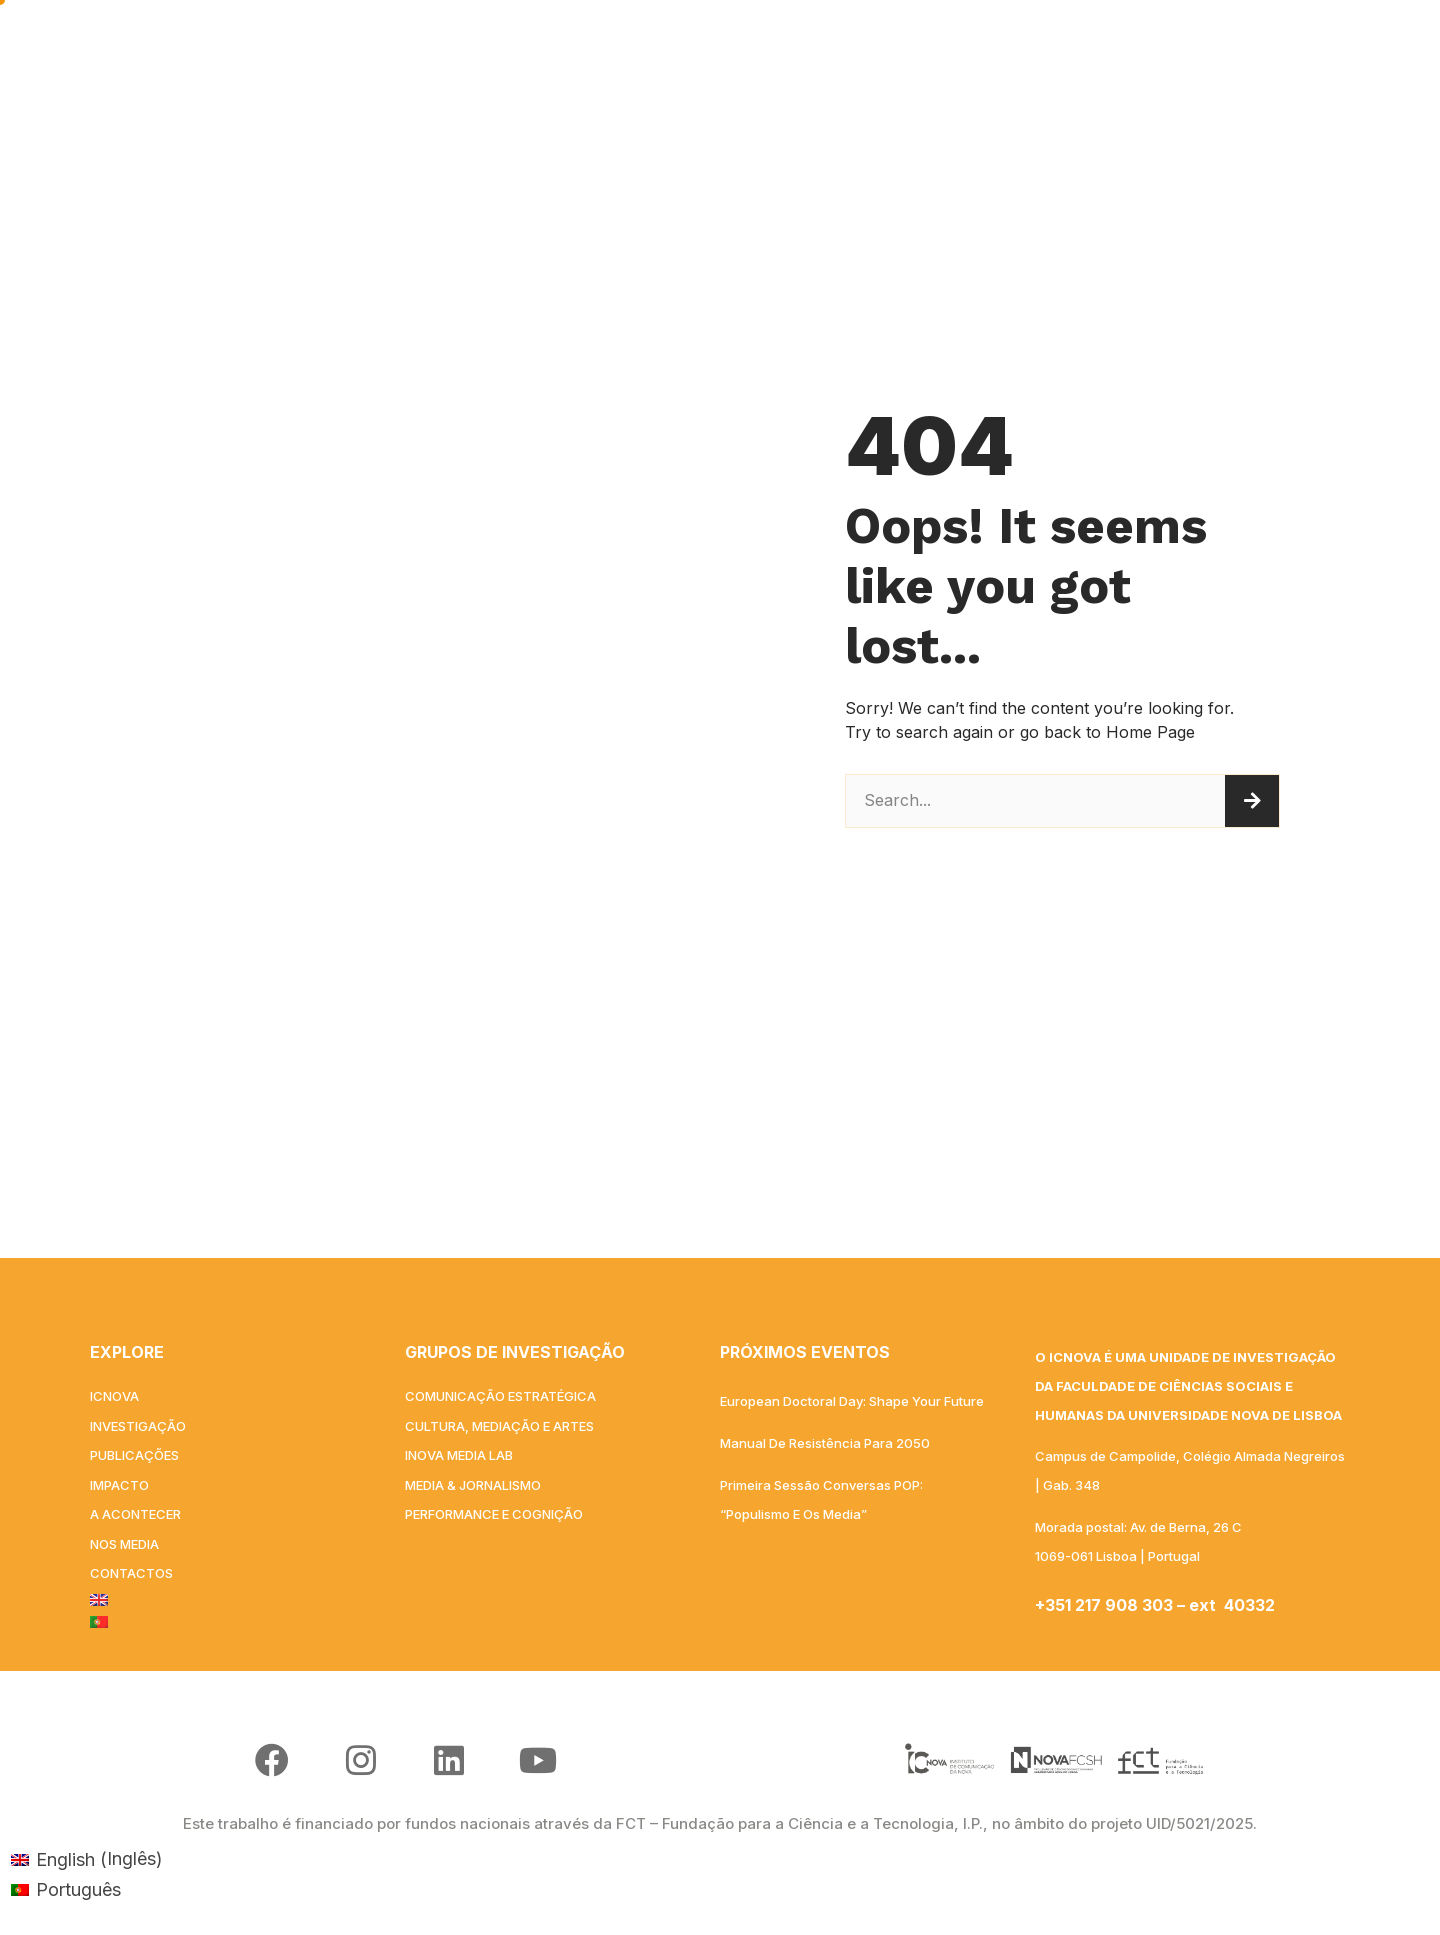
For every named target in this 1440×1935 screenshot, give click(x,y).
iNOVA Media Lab (459, 1455)
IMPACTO (873, 48)
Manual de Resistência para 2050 (825, 1443)
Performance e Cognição (494, 1514)
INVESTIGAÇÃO (568, 49)
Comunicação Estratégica (500, 1396)
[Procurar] (1252, 801)
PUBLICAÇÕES (737, 49)
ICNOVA (425, 49)
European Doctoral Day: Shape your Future (852, 1401)
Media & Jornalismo (473, 1485)
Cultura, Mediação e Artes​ (499, 1426)
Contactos (1264, 48)
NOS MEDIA (1135, 48)
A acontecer (1000, 48)
